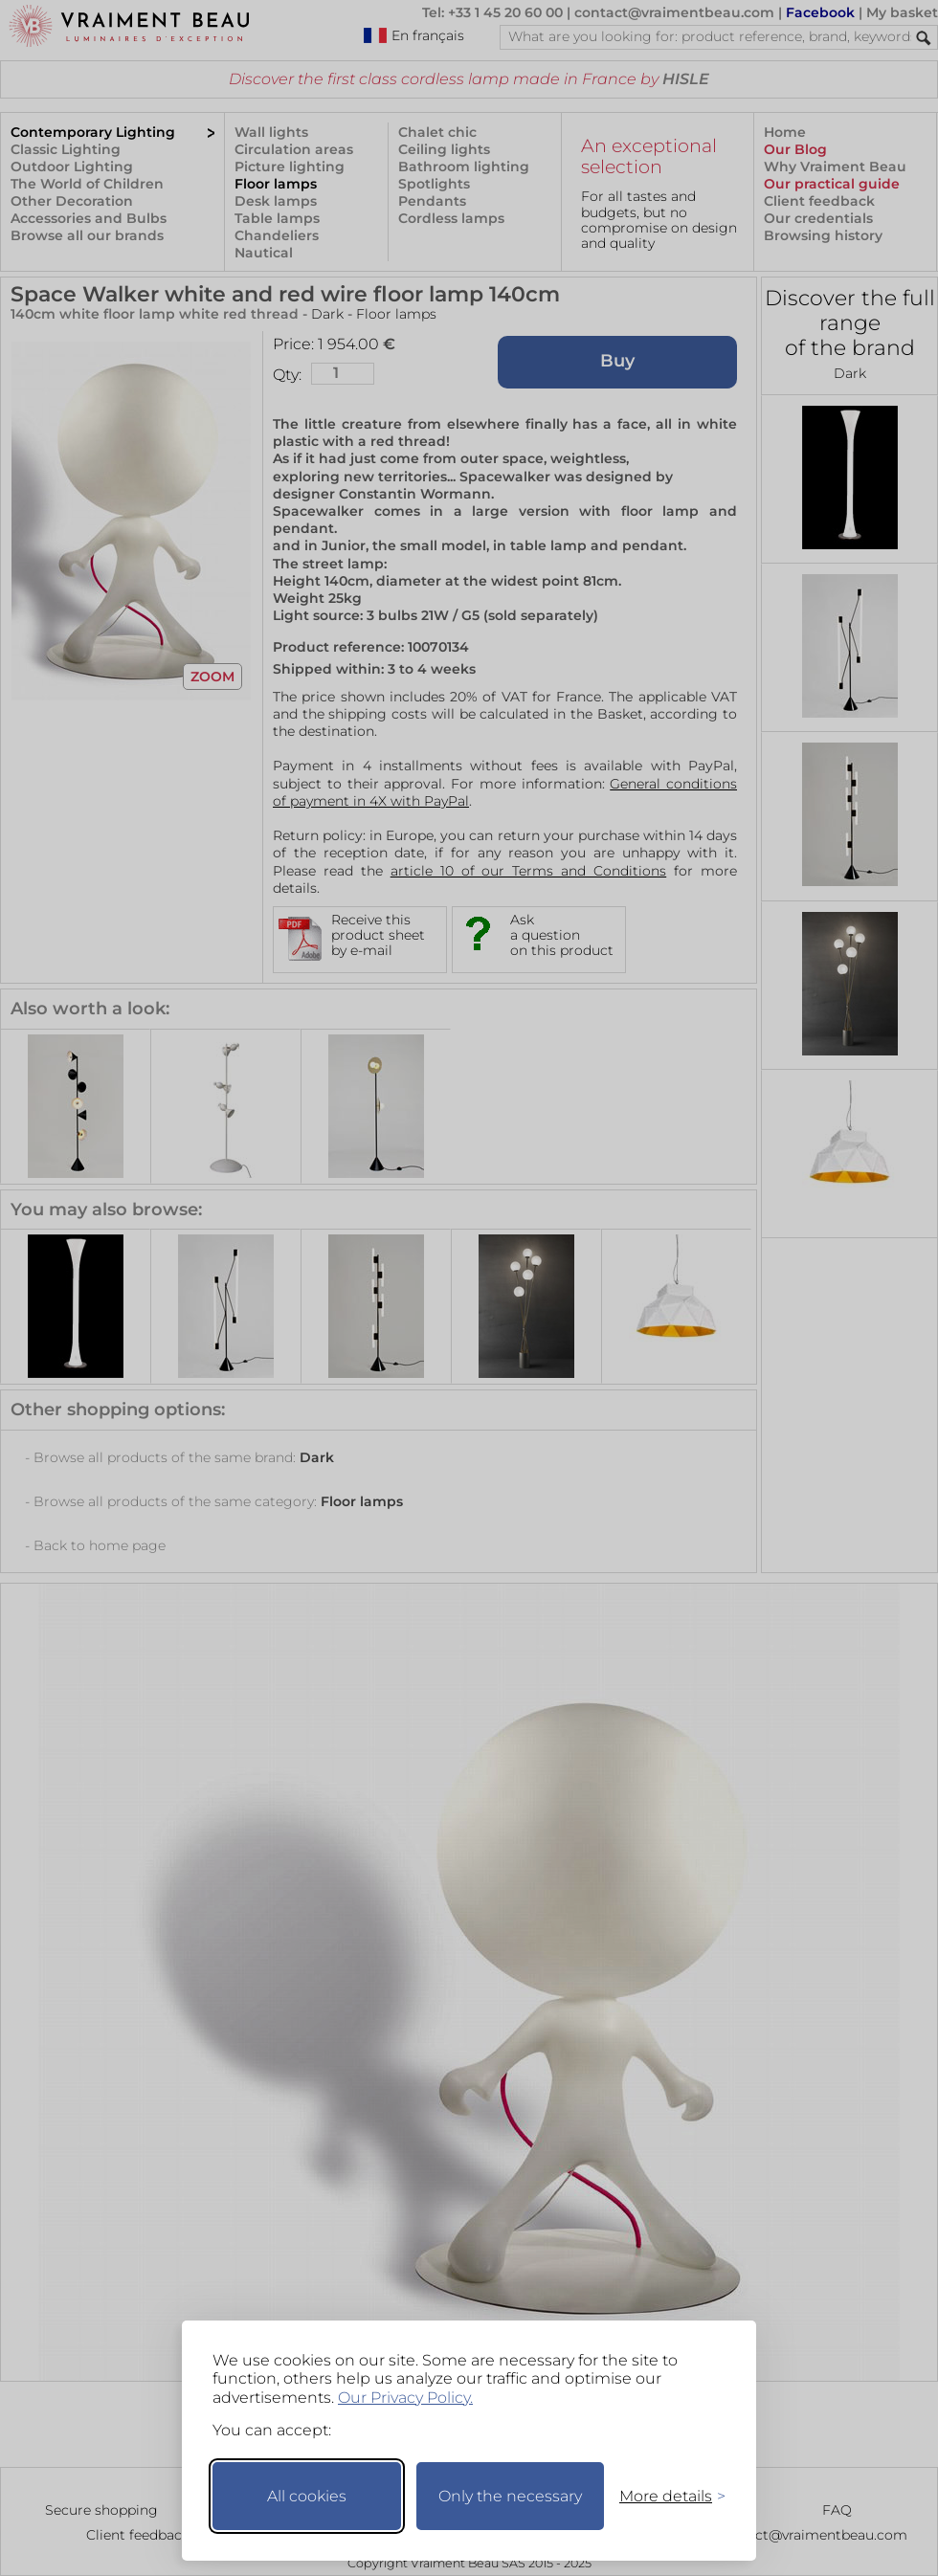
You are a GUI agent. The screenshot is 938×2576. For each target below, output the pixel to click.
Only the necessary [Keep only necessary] (510, 2496)
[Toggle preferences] (664, 2496)
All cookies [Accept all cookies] (306, 2496)
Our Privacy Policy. (405, 2397)
